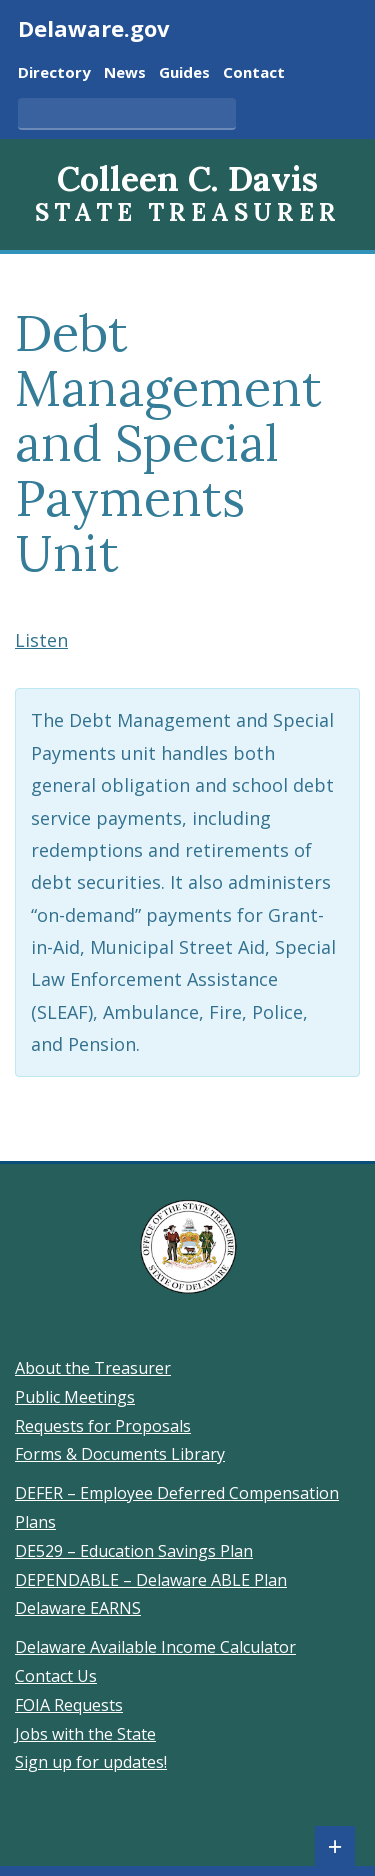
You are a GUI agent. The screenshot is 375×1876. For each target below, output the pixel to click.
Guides (184, 73)
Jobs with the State (85, 1734)
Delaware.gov (94, 28)
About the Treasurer (93, 1368)
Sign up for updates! (91, 1762)
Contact (254, 73)
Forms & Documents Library (120, 1454)
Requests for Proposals (103, 1426)
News (125, 73)
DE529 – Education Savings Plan (134, 1551)
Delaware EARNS (78, 1608)
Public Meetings (75, 1397)
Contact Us (56, 1676)
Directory (54, 73)
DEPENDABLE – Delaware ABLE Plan (151, 1580)
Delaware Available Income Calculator (155, 1647)
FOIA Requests (69, 1705)
